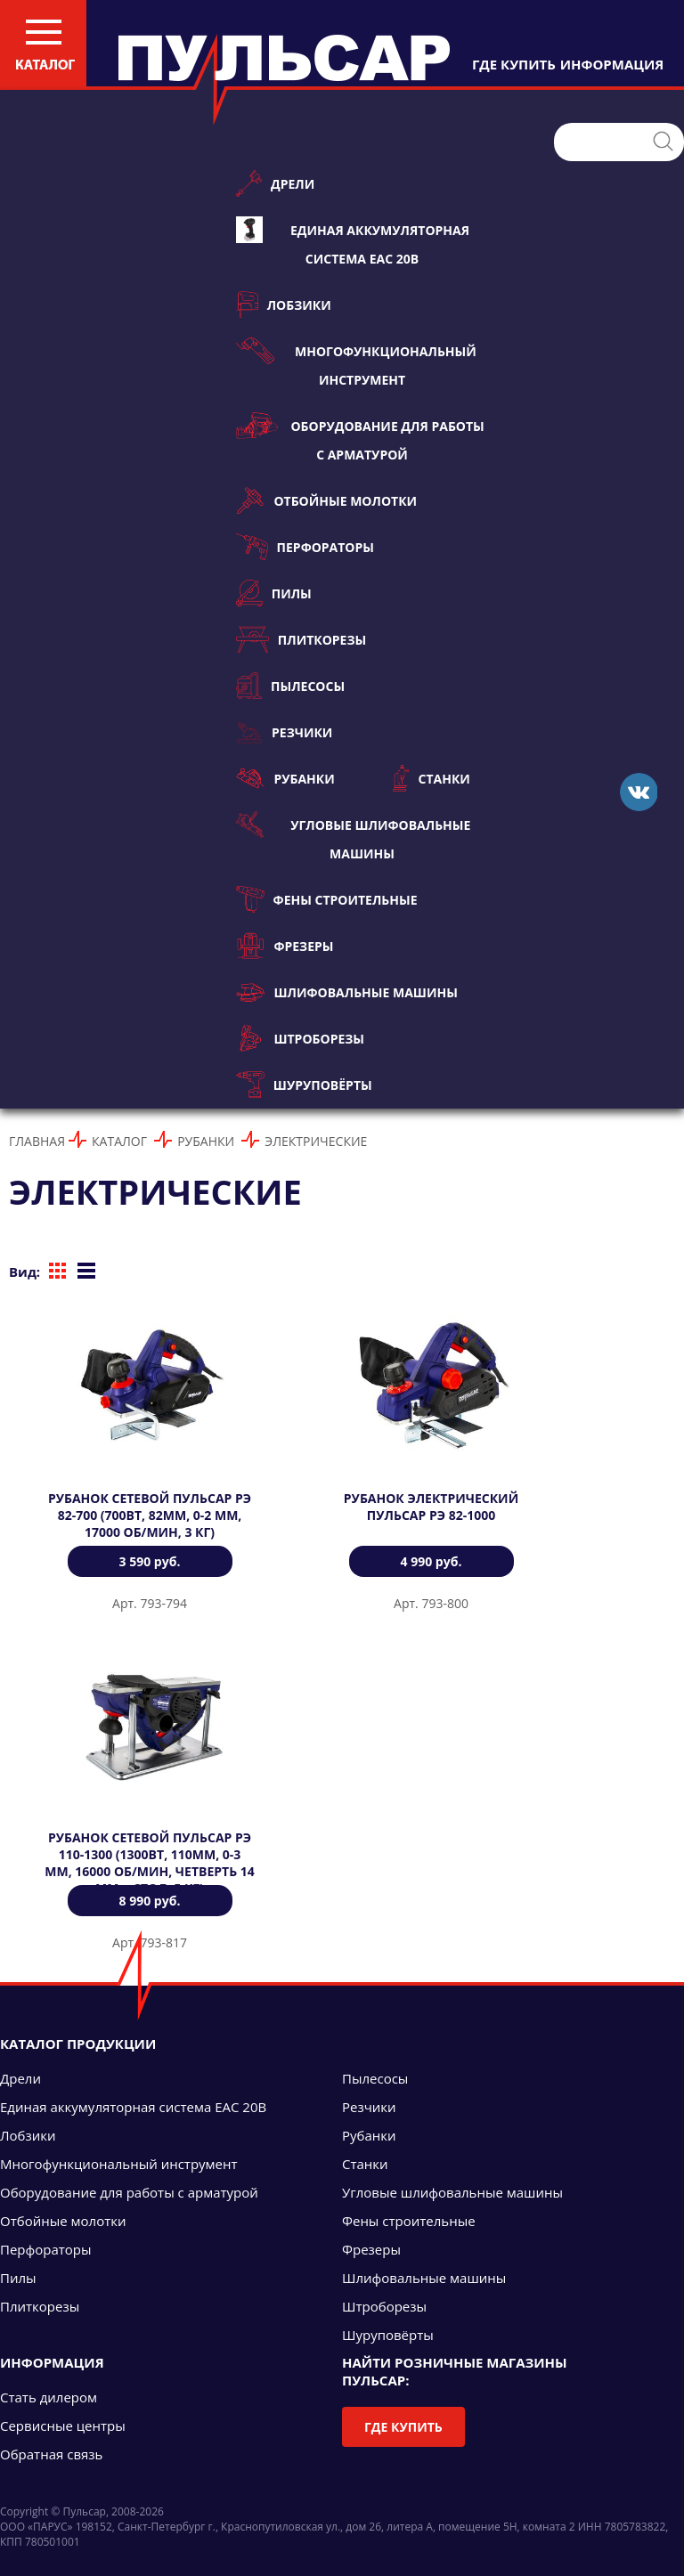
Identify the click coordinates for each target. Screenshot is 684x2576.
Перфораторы (305, 546)
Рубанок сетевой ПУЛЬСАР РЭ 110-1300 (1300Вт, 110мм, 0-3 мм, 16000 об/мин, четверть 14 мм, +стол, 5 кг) (149, 1863)
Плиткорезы (301, 639)
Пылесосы (290, 685)
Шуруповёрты (304, 1084)
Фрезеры (284, 945)
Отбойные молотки (326, 500)
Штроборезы (300, 1038)
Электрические (316, 1141)
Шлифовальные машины (347, 992)
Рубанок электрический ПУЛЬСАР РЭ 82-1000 (431, 1507)
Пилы (274, 593)
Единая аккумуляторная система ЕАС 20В (352, 241)
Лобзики (283, 304)
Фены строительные (327, 899)
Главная (37, 1141)
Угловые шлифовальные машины (353, 836)
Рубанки (285, 778)
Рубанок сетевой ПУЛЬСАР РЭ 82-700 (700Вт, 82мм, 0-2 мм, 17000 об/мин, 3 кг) (149, 1515)
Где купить (403, 2426)
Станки (431, 778)
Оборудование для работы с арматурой (360, 437)
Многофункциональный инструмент (356, 362)
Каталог (119, 1141)
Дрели (275, 183)
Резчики (284, 732)
